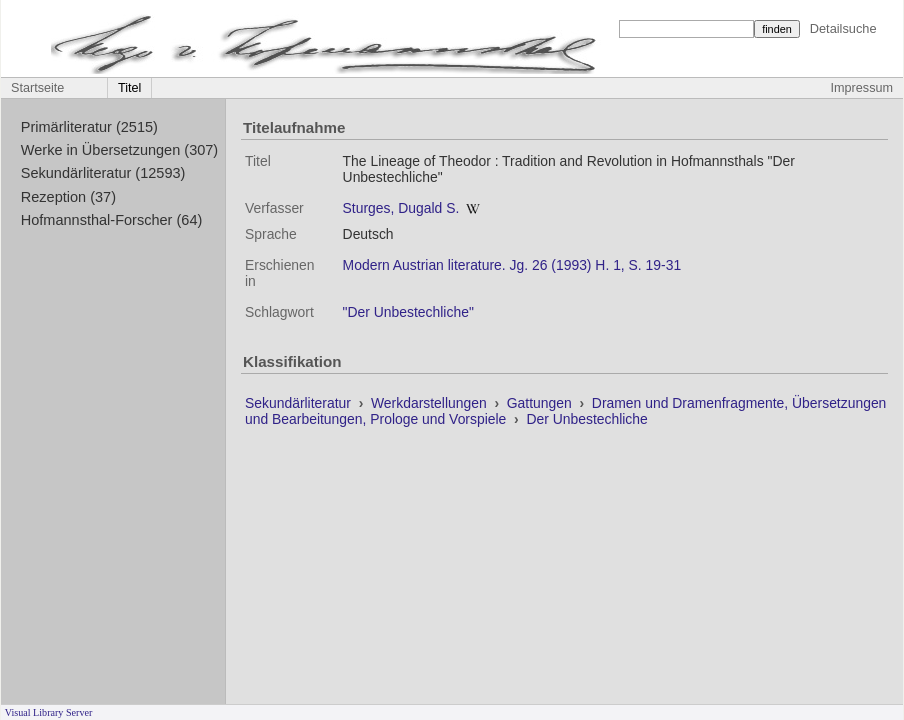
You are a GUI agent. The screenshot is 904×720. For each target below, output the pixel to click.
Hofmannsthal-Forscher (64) (112, 220)
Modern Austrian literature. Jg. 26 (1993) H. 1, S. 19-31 (512, 265)
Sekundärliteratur (300, 403)
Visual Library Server (49, 712)
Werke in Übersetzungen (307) (119, 150)
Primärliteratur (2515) (89, 127)
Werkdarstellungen (431, 403)
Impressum (862, 88)
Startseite (37, 88)
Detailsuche (843, 28)
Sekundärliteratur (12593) (103, 173)
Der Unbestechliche (586, 419)
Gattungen (541, 403)
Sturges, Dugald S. (401, 208)
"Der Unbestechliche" (408, 312)
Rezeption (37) (68, 197)
